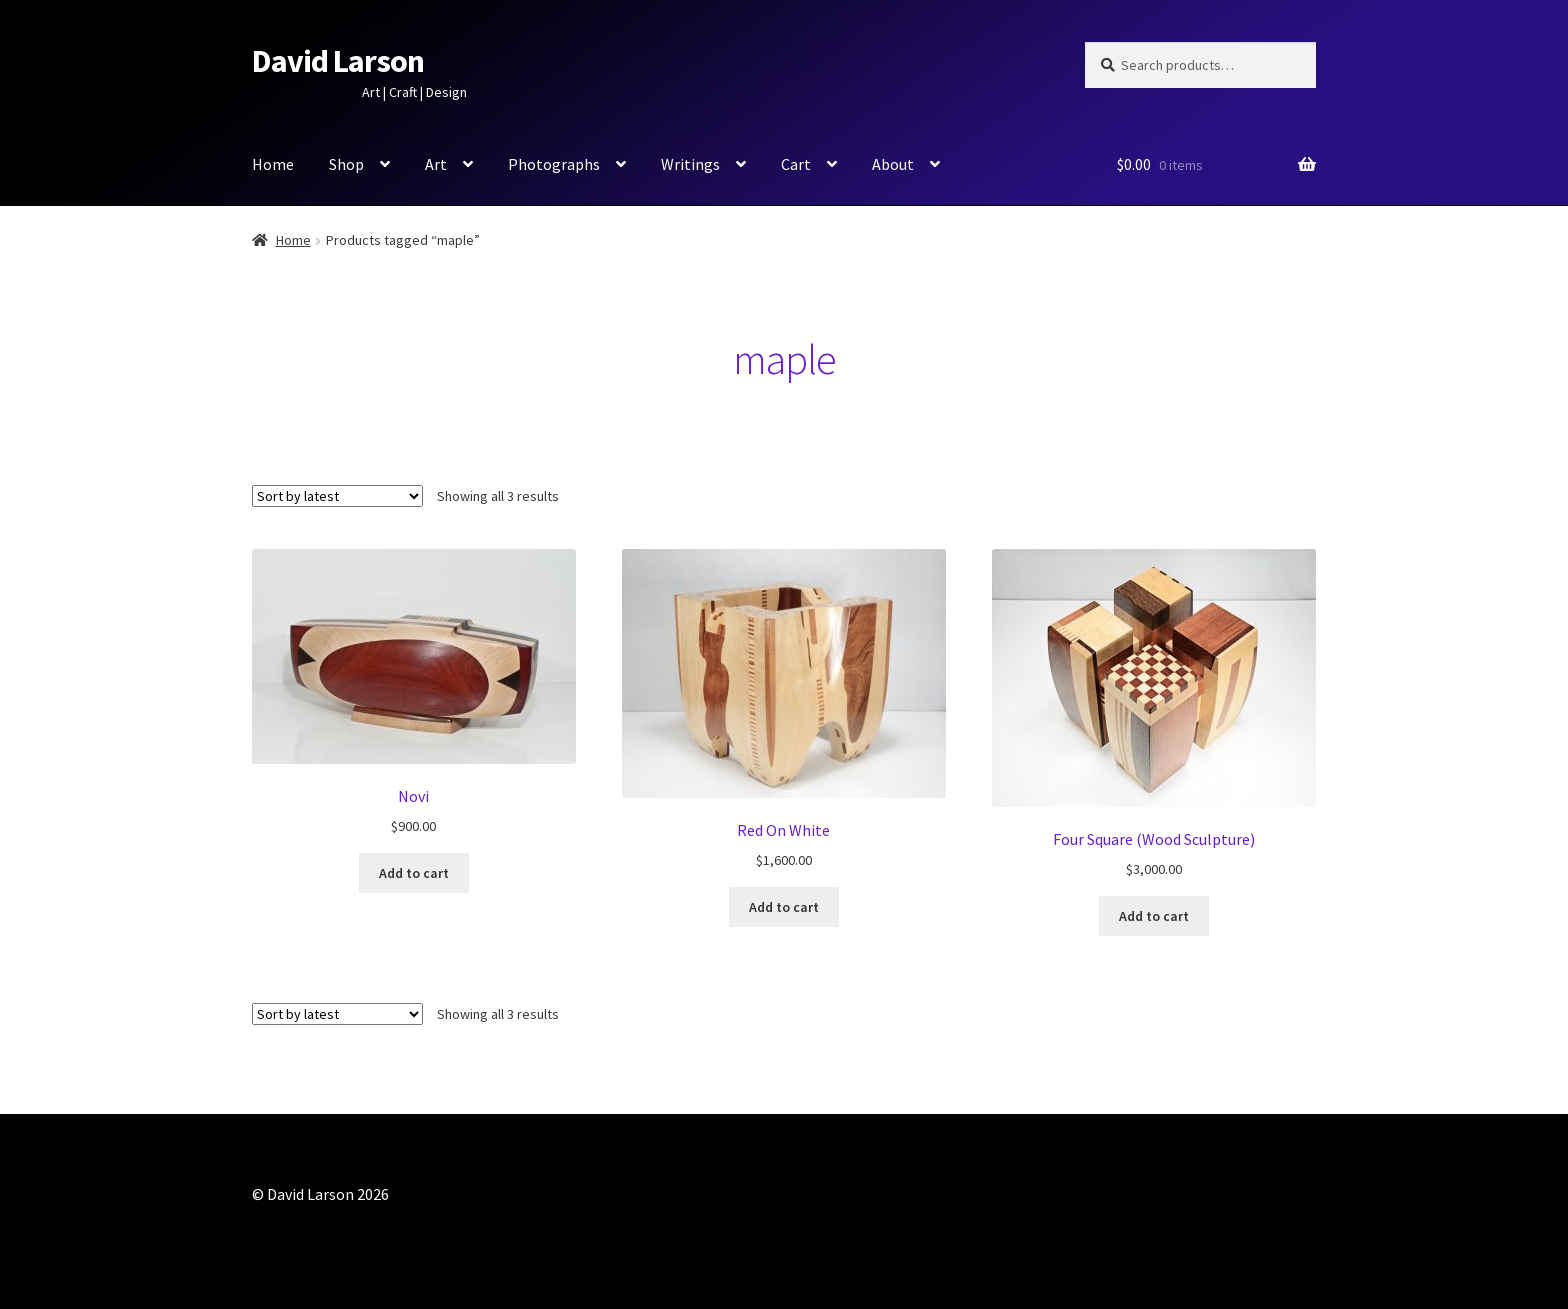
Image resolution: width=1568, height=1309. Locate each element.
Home (273, 164)
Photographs (554, 164)
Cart (796, 164)
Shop (346, 164)
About (893, 164)
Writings (690, 164)
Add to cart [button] (414, 873)
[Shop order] (337, 496)
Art (436, 164)
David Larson (338, 61)
